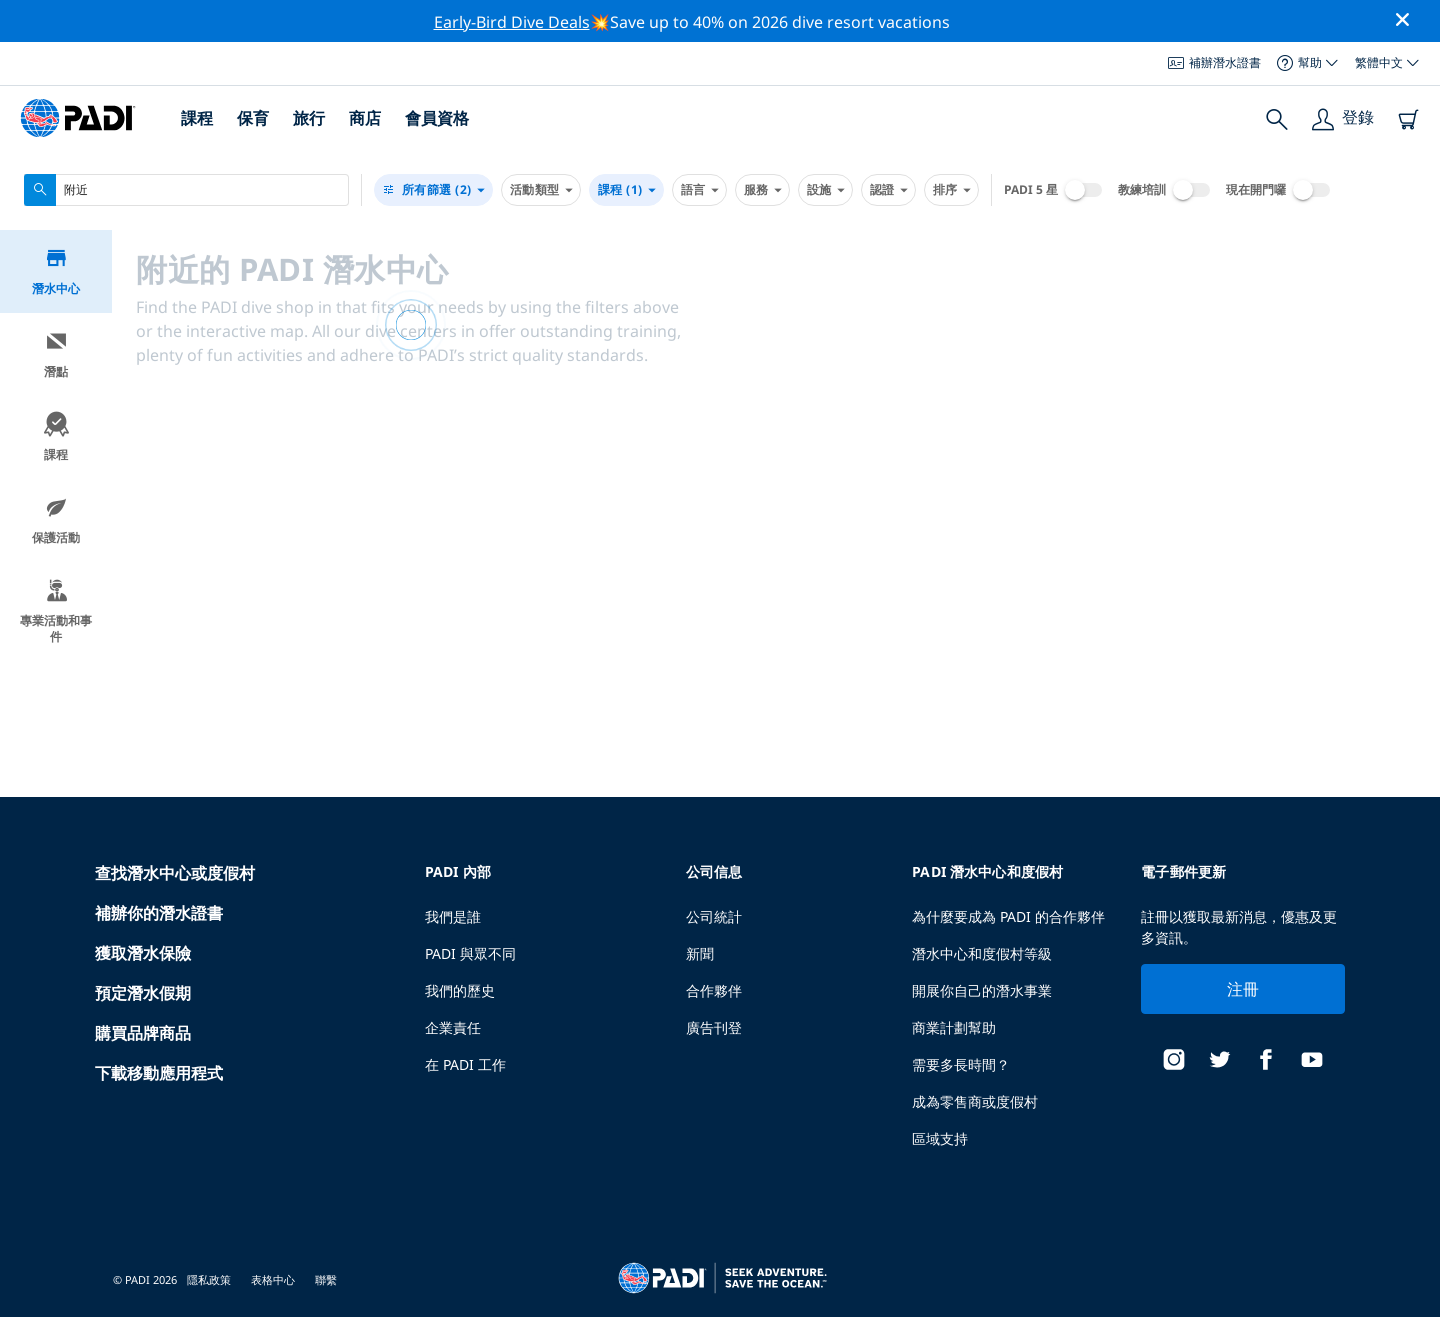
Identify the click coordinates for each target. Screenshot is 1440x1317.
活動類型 (541, 190)
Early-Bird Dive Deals (512, 22)
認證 (888, 190)
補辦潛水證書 (1214, 62)
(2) (433, 190)
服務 (762, 190)
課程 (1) (626, 190)
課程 (197, 118)
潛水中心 (56, 271)
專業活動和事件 (56, 611)
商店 (365, 118)
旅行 (309, 118)
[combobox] (186, 190)
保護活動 (56, 520)
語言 (699, 190)
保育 (253, 118)
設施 (825, 190)
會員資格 (437, 118)
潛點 (56, 354)
